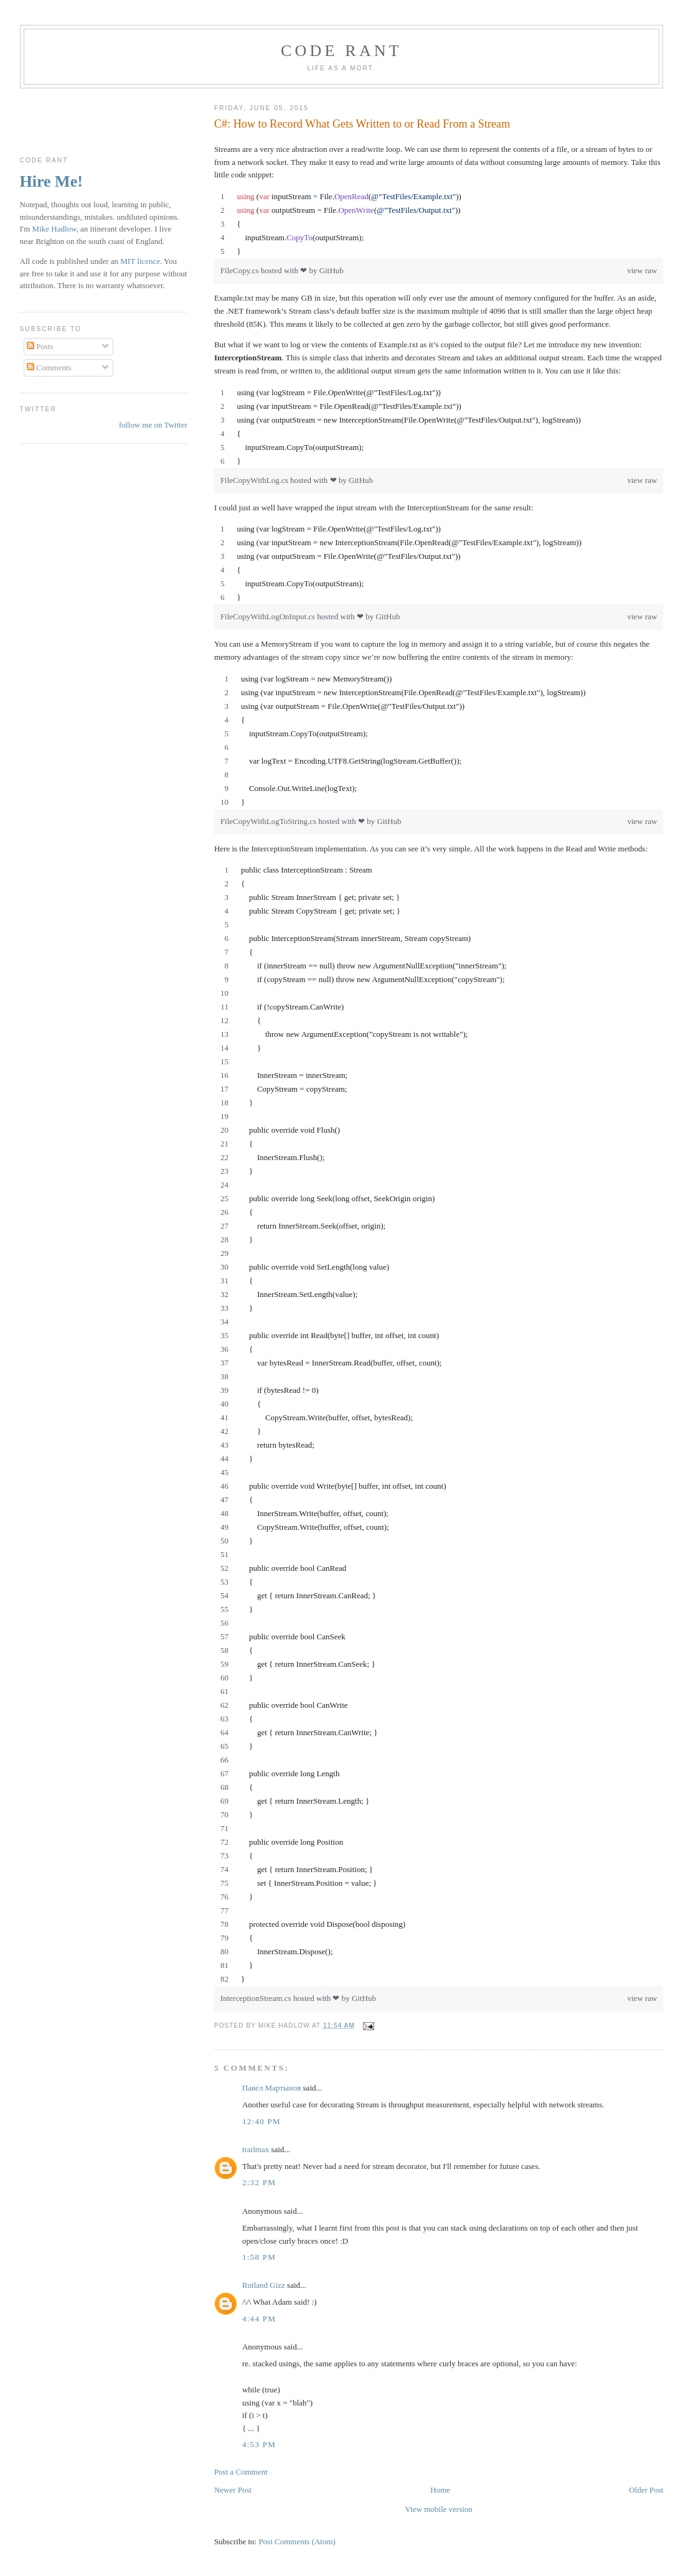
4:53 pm (259, 2444)
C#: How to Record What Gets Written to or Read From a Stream (362, 124)
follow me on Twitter (153, 424)
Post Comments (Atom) (297, 2541)
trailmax (255, 2149)
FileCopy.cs (240, 270)
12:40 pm (261, 2121)
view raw (642, 270)
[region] (439, 224)
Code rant (341, 51)
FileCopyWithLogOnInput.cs (268, 616)
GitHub (331, 270)
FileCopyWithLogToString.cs (269, 821)
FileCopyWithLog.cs (255, 480)
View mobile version (439, 2509)
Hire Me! (51, 181)
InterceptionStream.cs (256, 1998)
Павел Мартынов (271, 2087)
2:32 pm (259, 2182)
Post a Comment (241, 2471)
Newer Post (233, 2489)
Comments (49, 367)
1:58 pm (259, 2257)
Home (440, 2489)
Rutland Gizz (263, 2285)
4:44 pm (259, 2318)
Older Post (646, 2489)
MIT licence (140, 261)
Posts (40, 346)
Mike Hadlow (54, 228)
